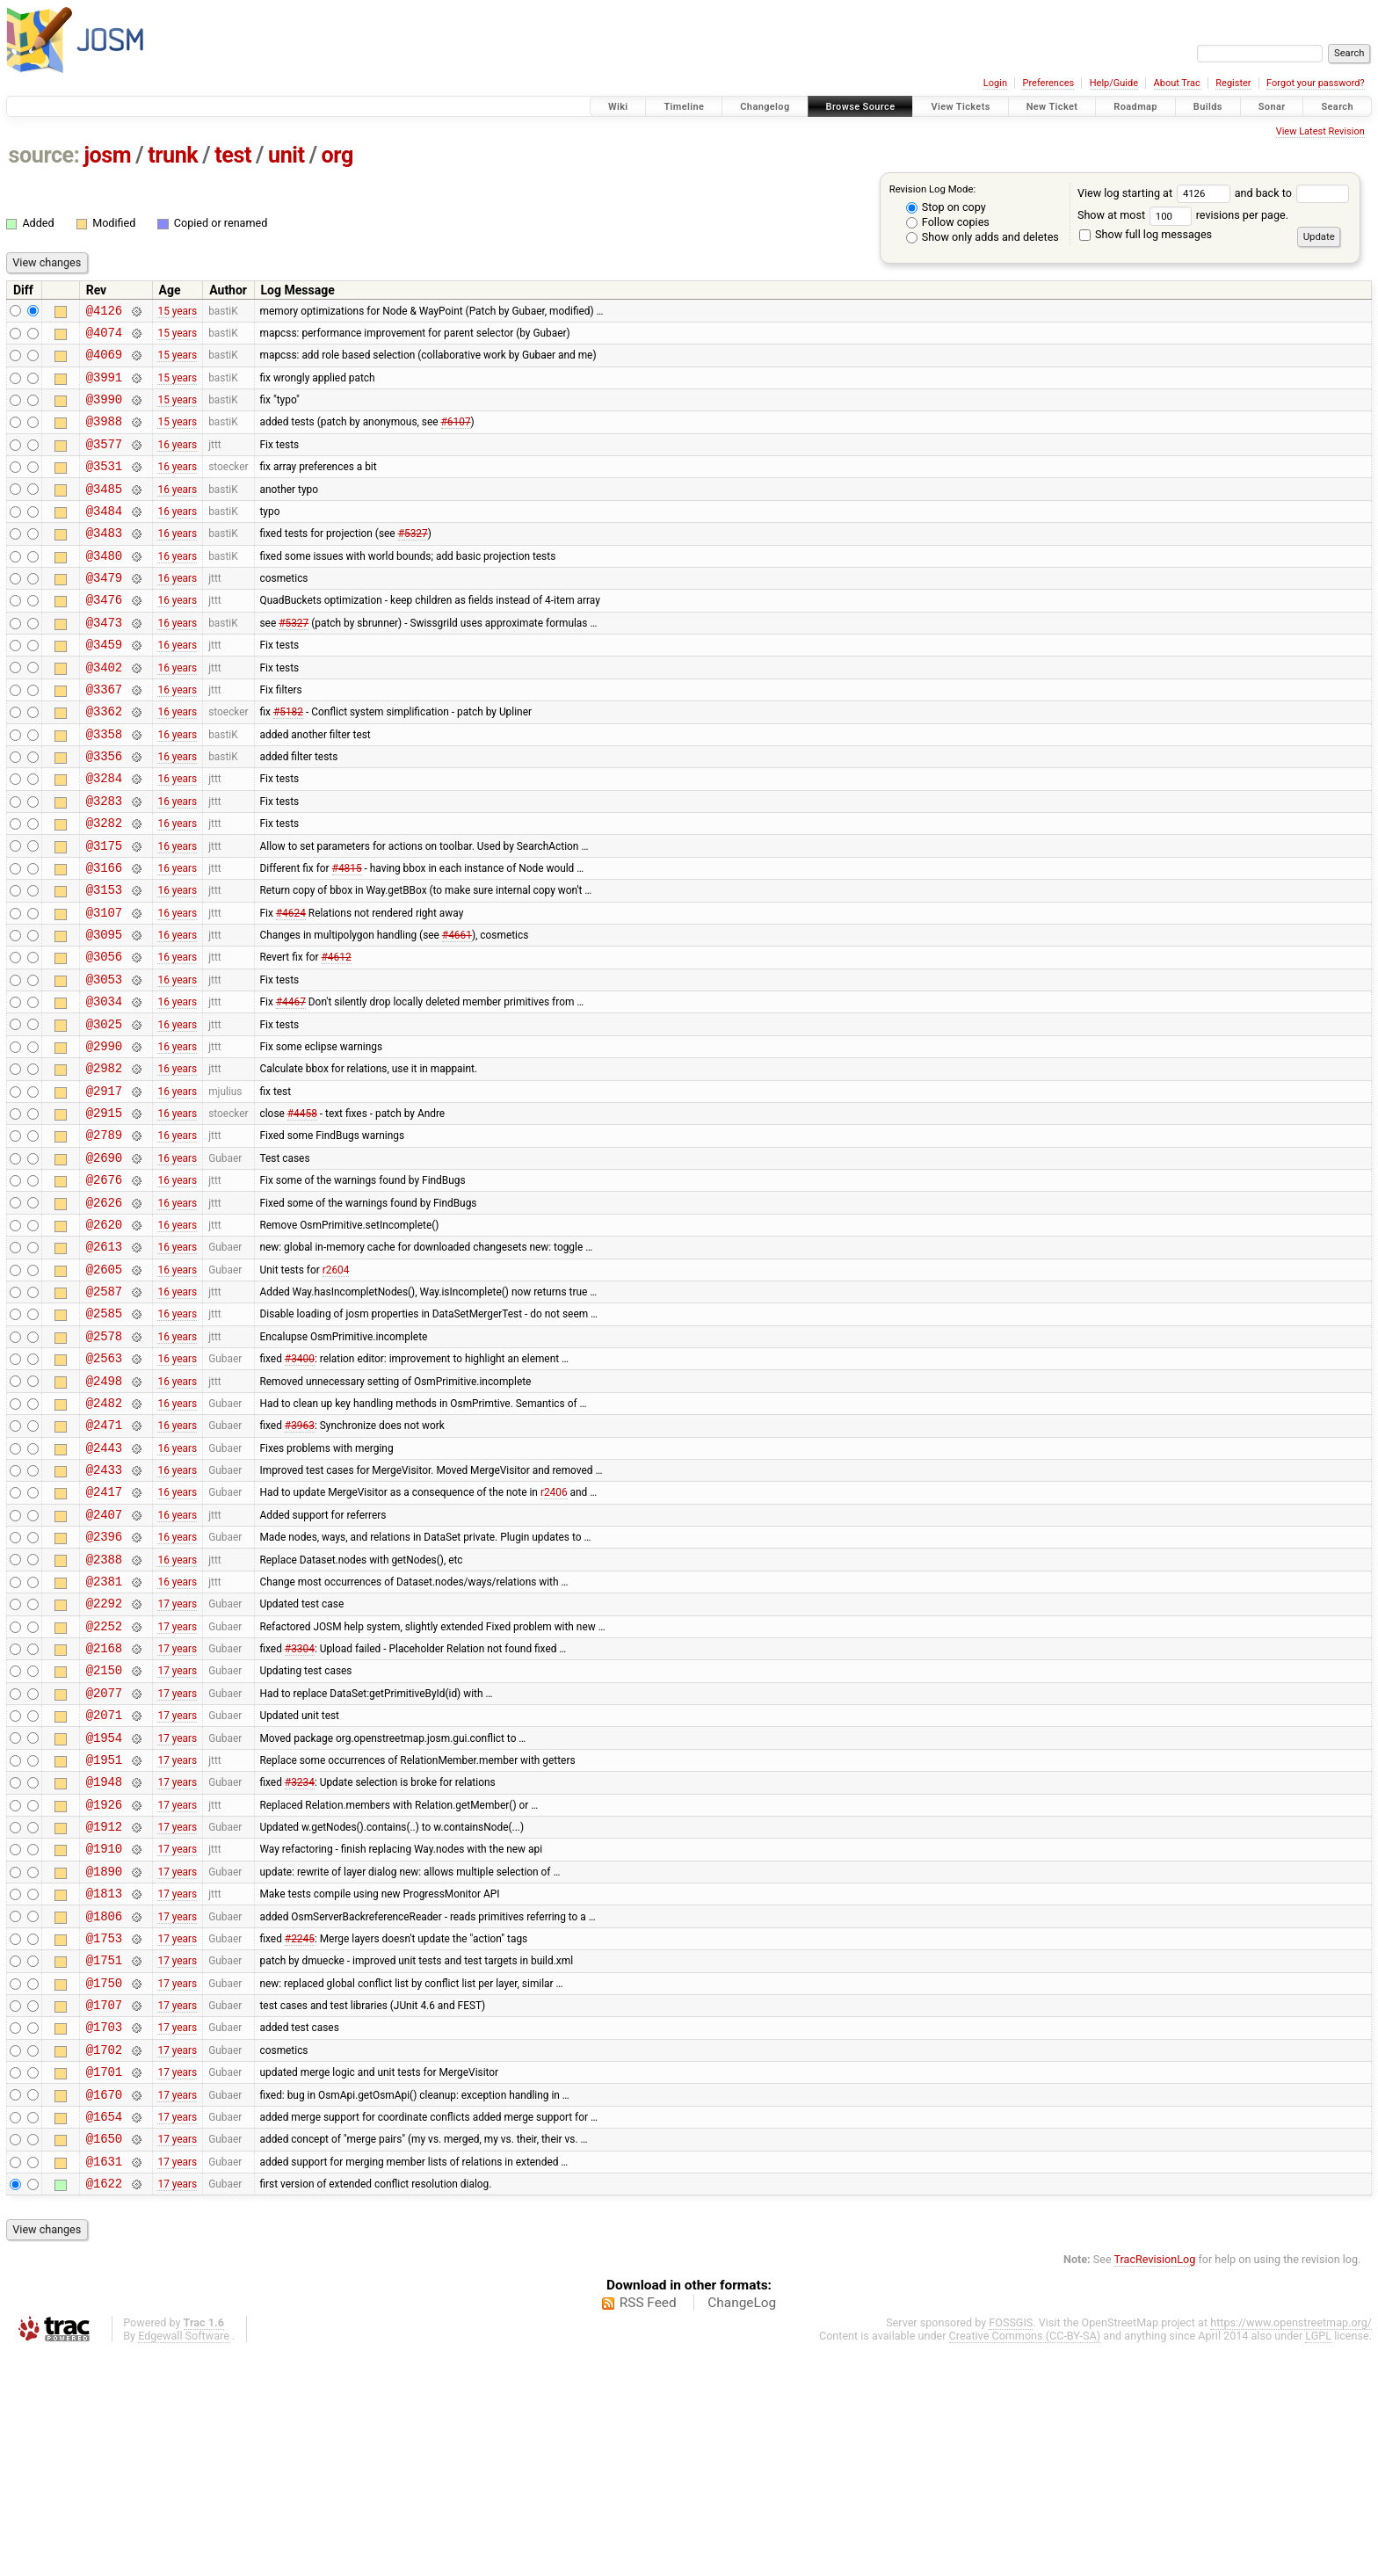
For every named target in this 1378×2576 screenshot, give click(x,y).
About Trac (1177, 83)
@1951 (104, 1933)
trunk (173, 155)
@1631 (104, 2382)
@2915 (104, 1209)
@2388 (104, 1709)
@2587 (104, 1409)
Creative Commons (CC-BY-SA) (1025, 2559)
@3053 (104, 1060)
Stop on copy (946, 207)
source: (44, 155)
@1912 (104, 2007)
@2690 (104, 1260)
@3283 (104, 861)
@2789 (104, 1234)
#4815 (347, 935)
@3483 (104, 561)
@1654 (104, 2332)
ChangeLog (741, 2527)
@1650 (104, 2356)
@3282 (104, 885)
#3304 (300, 1809)
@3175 (104, 911)
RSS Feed (648, 2527)
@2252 (104, 1783)
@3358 (104, 786)
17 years (177, 1758)
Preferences (1048, 83)
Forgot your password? (1315, 83)
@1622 (104, 2406)
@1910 (104, 2032)
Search (1337, 106)
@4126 (104, 312)
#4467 (291, 1085)
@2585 (104, 1434)
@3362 (104, 760)
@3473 (104, 661)
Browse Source (861, 106)
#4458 (302, 1210)
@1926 (104, 1983)
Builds (1207, 106)
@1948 (104, 1957)
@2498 (104, 1509)
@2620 (104, 1334)
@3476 (104, 636)
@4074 (104, 337)
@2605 (104, 1384)
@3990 (104, 411)
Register (1233, 83)
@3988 (104, 436)
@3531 (104, 486)
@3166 (104, 935)
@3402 (104, 711)
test (232, 155)
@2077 (104, 1858)
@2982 (104, 1159)
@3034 (104, 1085)
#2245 (300, 2132)
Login (995, 83)
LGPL (1318, 2559)
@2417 (104, 1633)
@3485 (104, 512)
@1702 (104, 2257)
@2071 (104, 1883)
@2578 (104, 1459)
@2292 (104, 1758)
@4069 (104, 361)
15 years (177, 312)
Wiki (618, 106)
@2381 (104, 1733)
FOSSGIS (1011, 2546)
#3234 (300, 1958)
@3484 (104, 536)
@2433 (104, 1608)
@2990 (104, 1135)
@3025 (104, 1110)
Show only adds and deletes (982, 236)
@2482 (104, 1534)
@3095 (104, 1010)
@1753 (104, 2132)
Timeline (684, 106)
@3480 (104, 586)
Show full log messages (1145, 234)
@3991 (104, 387)
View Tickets (960, 106)
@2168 (104, 1808)
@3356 (104, 810)
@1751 (104, 2157)
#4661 (457, 1011)
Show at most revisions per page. (1182, 214)
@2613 (104, 1359)
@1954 (104, 1908)
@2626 (104, 1310)
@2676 (104, 1284)
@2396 (104, 1683)
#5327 (413, 561)
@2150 (104, 1833)
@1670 (104, 2307)
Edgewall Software (183, 2559)
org (337, 155)
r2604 (336, 1384)
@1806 (104, 2108)
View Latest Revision (1320, 131)
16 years (177, 461)
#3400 (300, 1484)
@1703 (104, 2232)
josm (107, 155)
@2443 (104, 1584)
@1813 (104, 2082)
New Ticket (1052, 106)
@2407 (104, 1659)
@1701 (104, 2282)
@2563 (104, 1484)
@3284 (104, 835)
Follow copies (948, 222)
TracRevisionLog (1155, 2483)
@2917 (104, 1185)
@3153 (104, 960)
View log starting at (1156, 193)
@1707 (104, 2207)
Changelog (764, 106)
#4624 (291, 985)
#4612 (337, 1035)
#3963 (300, 1559)
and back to (1292, 193)
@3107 (104, 985)
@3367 (104, 736)
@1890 (104, 2058)
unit (286, 155)
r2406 (554, 1634)
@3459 (104, 686)
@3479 (104, 611)
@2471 (104, 1558)
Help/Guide (1114, 83)
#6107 (456, 437)
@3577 (104, 462)
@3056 (104, 1035)
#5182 (288, 761)
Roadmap (1135, 106)
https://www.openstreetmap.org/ (1291, 2546)
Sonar (1272, 106)
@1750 (104, 2182)
